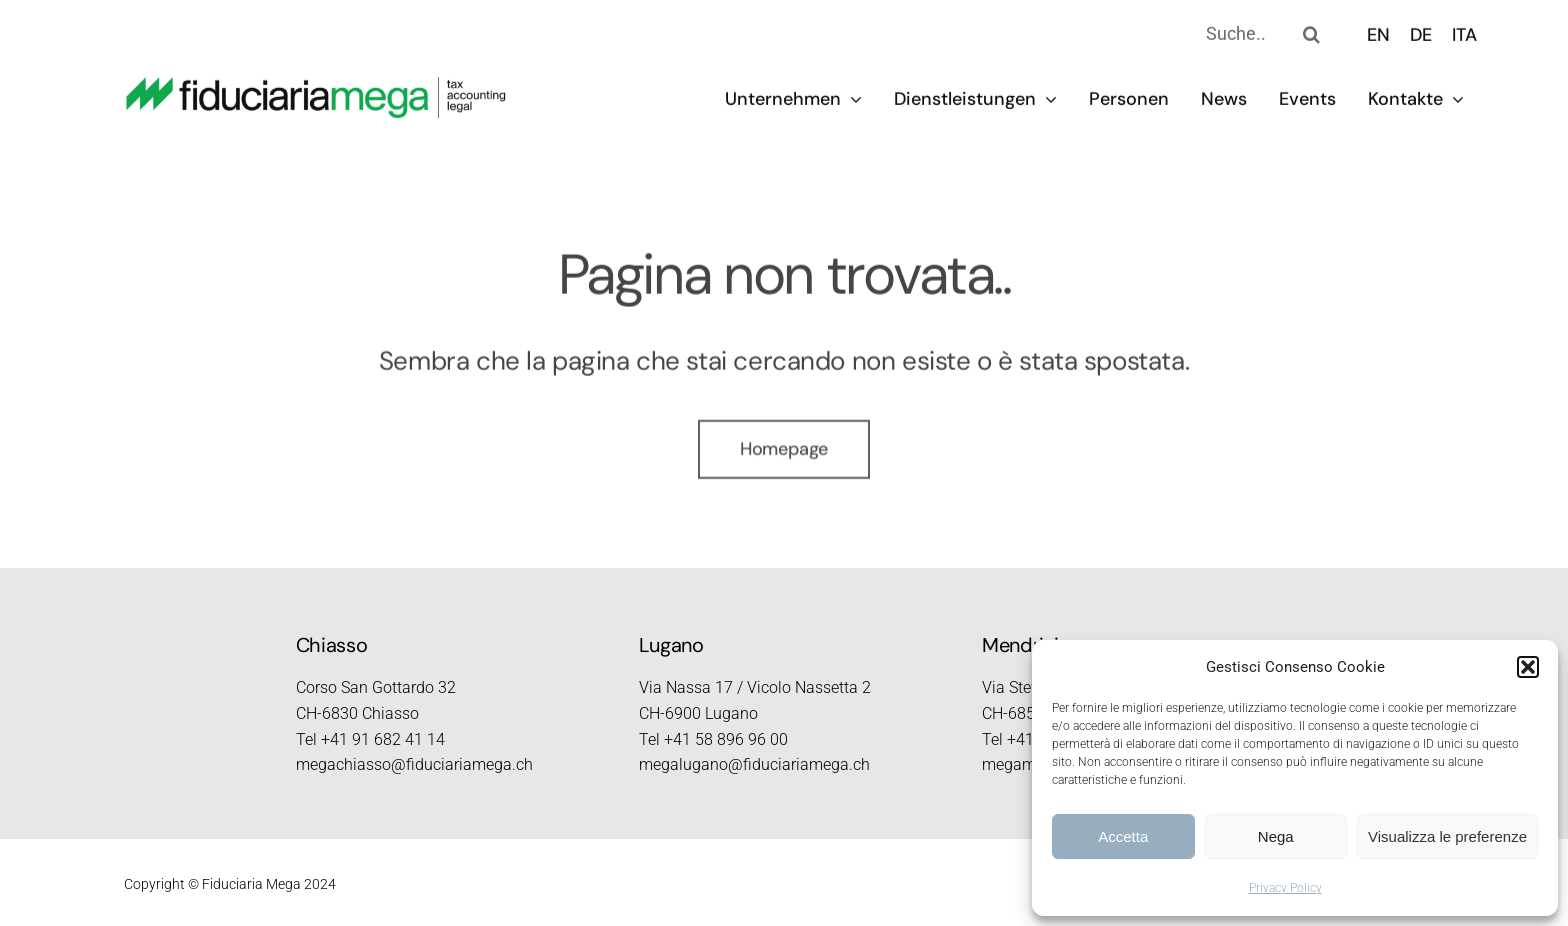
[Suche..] (1213, 31)
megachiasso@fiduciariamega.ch (414, 764)
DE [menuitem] (1421, 32)
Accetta (1123, 836)
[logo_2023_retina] (316, 83)
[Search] (1311, 31)
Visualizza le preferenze (1447, 836)
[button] (1528, 667)
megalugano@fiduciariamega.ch (754, 764)
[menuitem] (1378, 32)
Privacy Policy (1285, 888)
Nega (1276, 836)
